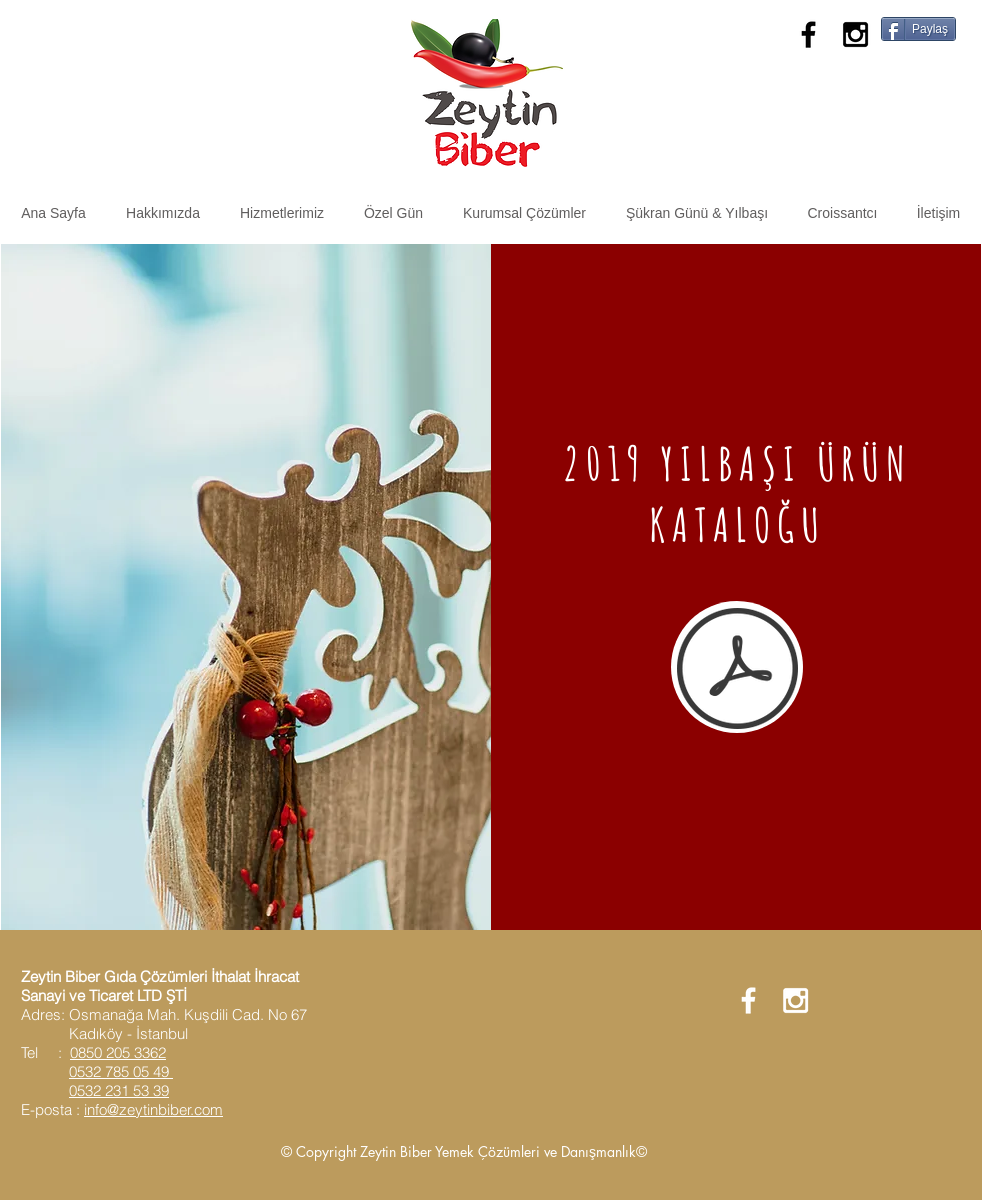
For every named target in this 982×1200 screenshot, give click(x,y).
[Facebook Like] (931, 68)
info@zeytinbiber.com (153, 1109)
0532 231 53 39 (119, 1090)
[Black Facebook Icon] (808, 34)
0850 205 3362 (118, 1052)
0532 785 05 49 (121, 1071)
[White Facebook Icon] (748, 1000)
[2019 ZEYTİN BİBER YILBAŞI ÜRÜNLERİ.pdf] (737, 670)
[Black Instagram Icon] (855, 34)
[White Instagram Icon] (795, 1000)
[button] (282, 213)
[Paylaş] (918, 29)
